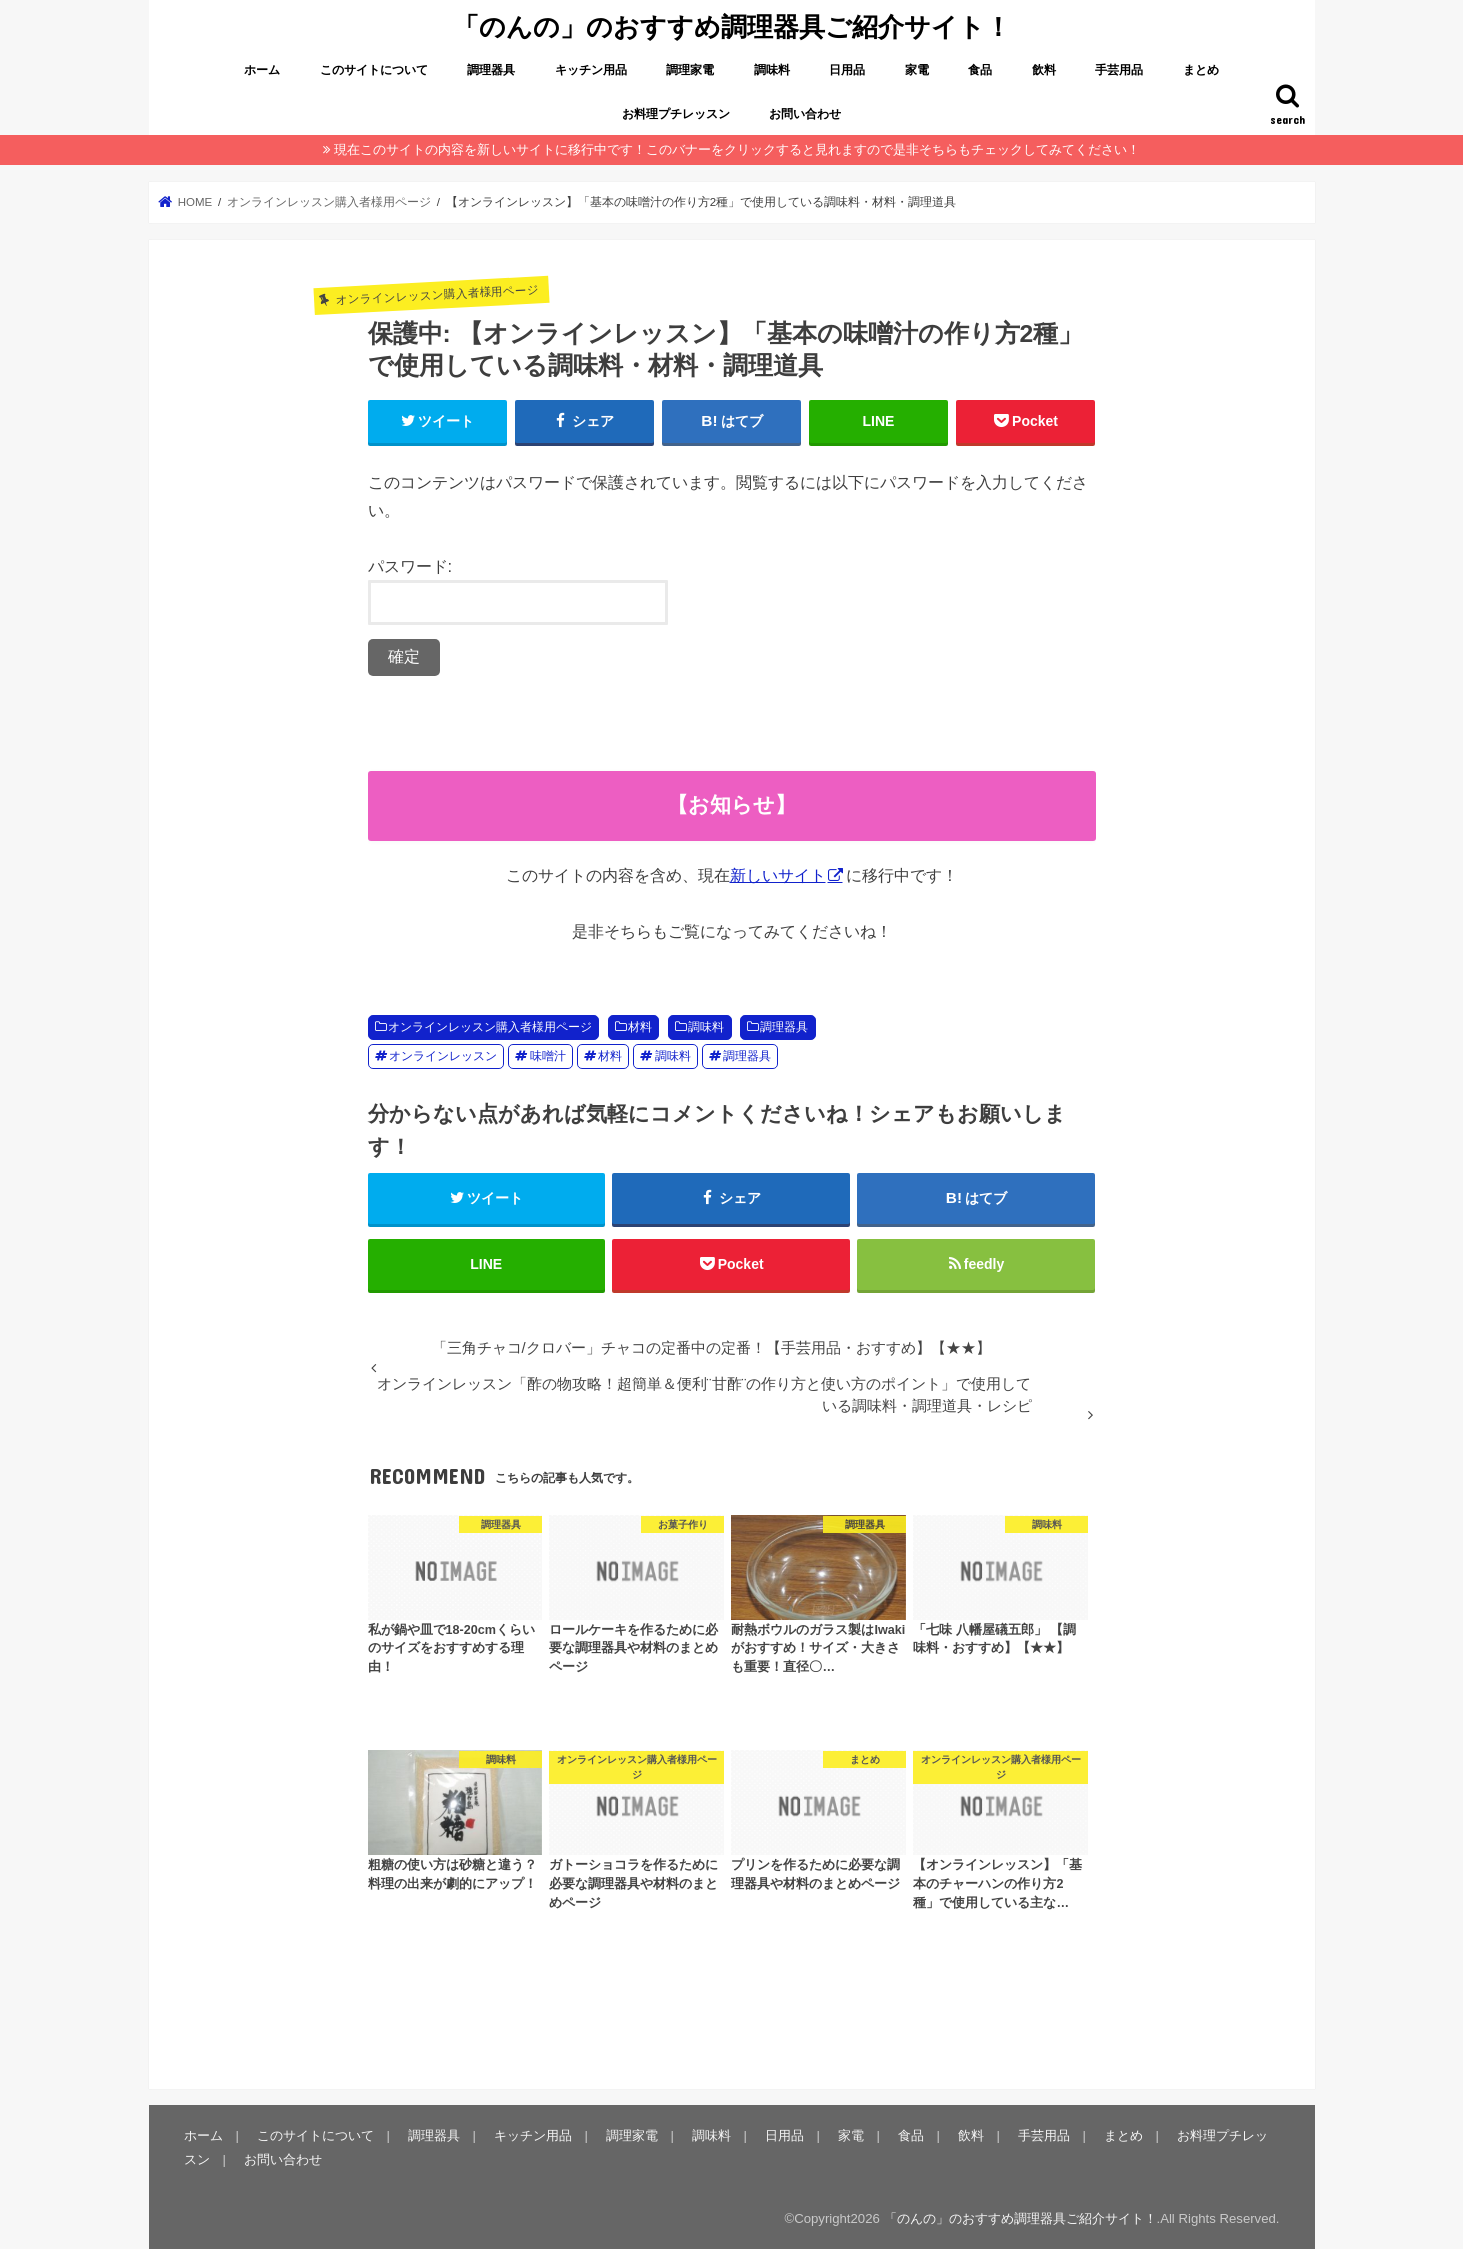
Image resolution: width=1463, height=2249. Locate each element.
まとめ (1201, 70)
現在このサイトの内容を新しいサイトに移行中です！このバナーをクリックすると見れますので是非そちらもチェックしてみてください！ (737, 149)
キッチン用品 (591, 70)
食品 (980, 70)
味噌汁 (548, 1056)
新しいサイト (778, 875)
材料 (640, 1027)
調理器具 (491, 70)
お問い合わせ (805, 114)
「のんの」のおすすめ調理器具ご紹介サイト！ (732, 25)
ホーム (262, 70)
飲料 (1044, 70)
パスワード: (518, 591)
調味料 (772, 70)
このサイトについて (374, 70)
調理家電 (690, 70)
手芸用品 (1119, 70)
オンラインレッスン (443, 1056)
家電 (917, 70)
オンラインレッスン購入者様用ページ (490, 1027)
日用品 (847, 70)
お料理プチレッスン (676, 114)
